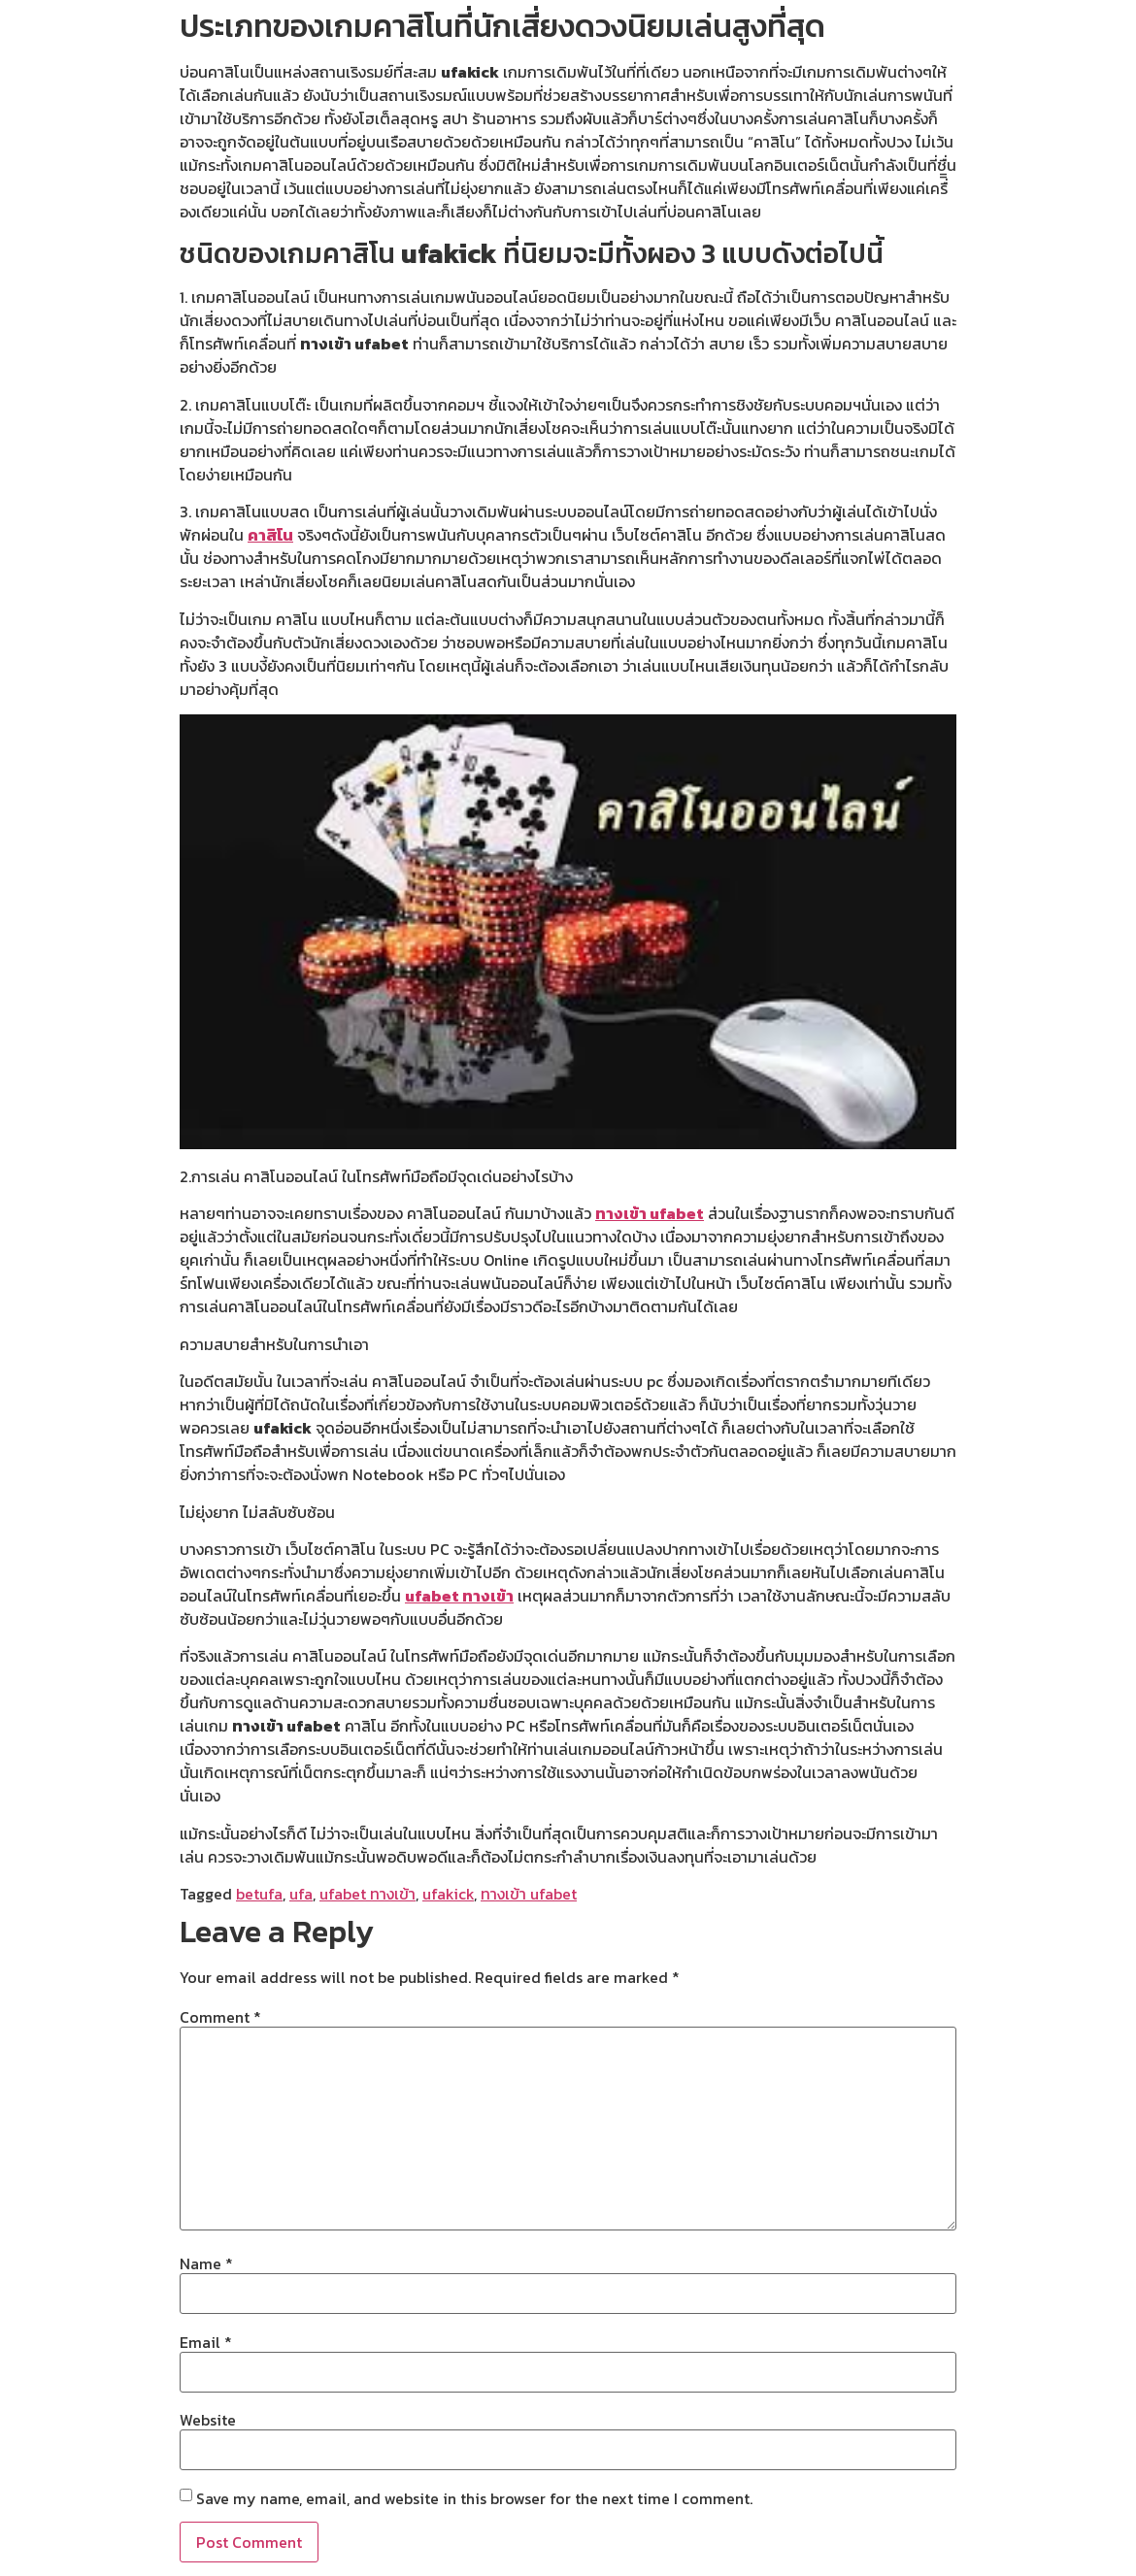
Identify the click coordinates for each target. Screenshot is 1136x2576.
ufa (301, 1893)
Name (206, 2263)
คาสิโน (270, 534)
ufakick (448, 1893)
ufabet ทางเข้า (459, 1595)
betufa (259, 1893)
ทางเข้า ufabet (649, 1213)
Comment (220, 2017)
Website (208, 2419)
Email (206, 2342)
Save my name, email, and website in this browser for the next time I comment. (474, 2498)
